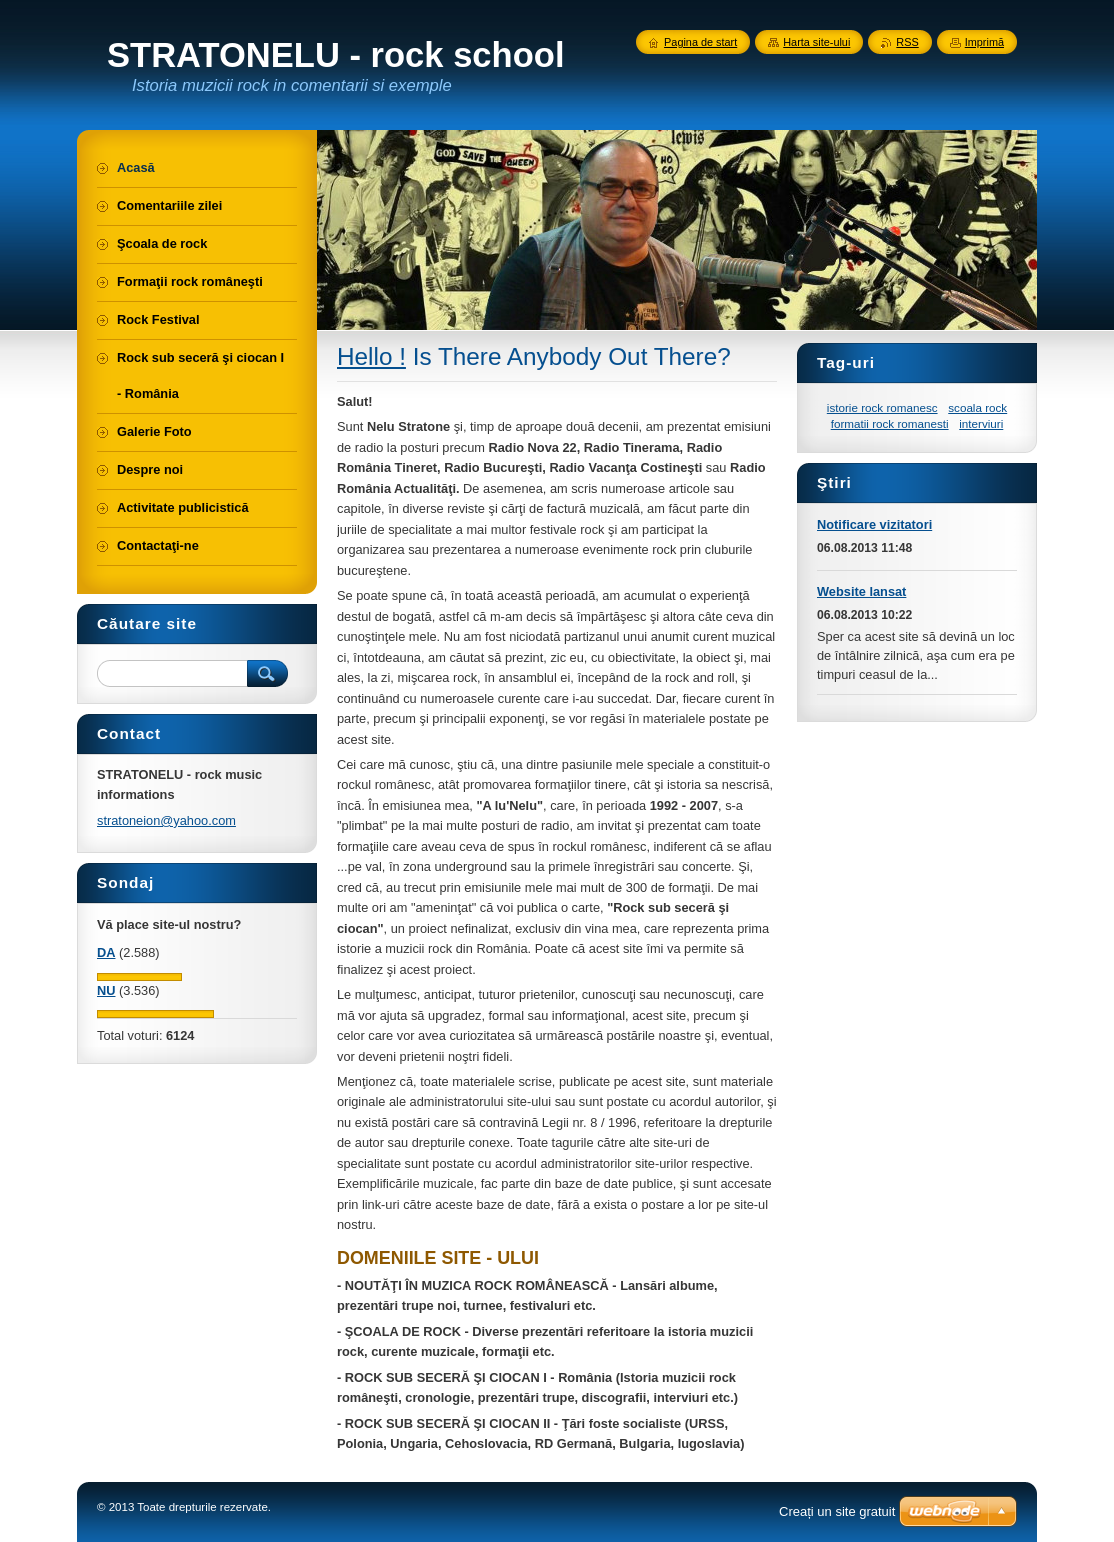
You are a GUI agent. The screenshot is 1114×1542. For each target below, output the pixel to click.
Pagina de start (700, 42)
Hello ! (371, 356)
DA (106, 952)
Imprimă (984, 42)
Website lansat (861, 591)
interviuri (981, 423)
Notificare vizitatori (874, 524)
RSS (907, 42)
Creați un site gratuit (837, 1511)
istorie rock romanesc (882, 407)
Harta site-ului (816, 42)
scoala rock (977, 407)
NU (106, 990)
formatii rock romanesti (890, 423)
